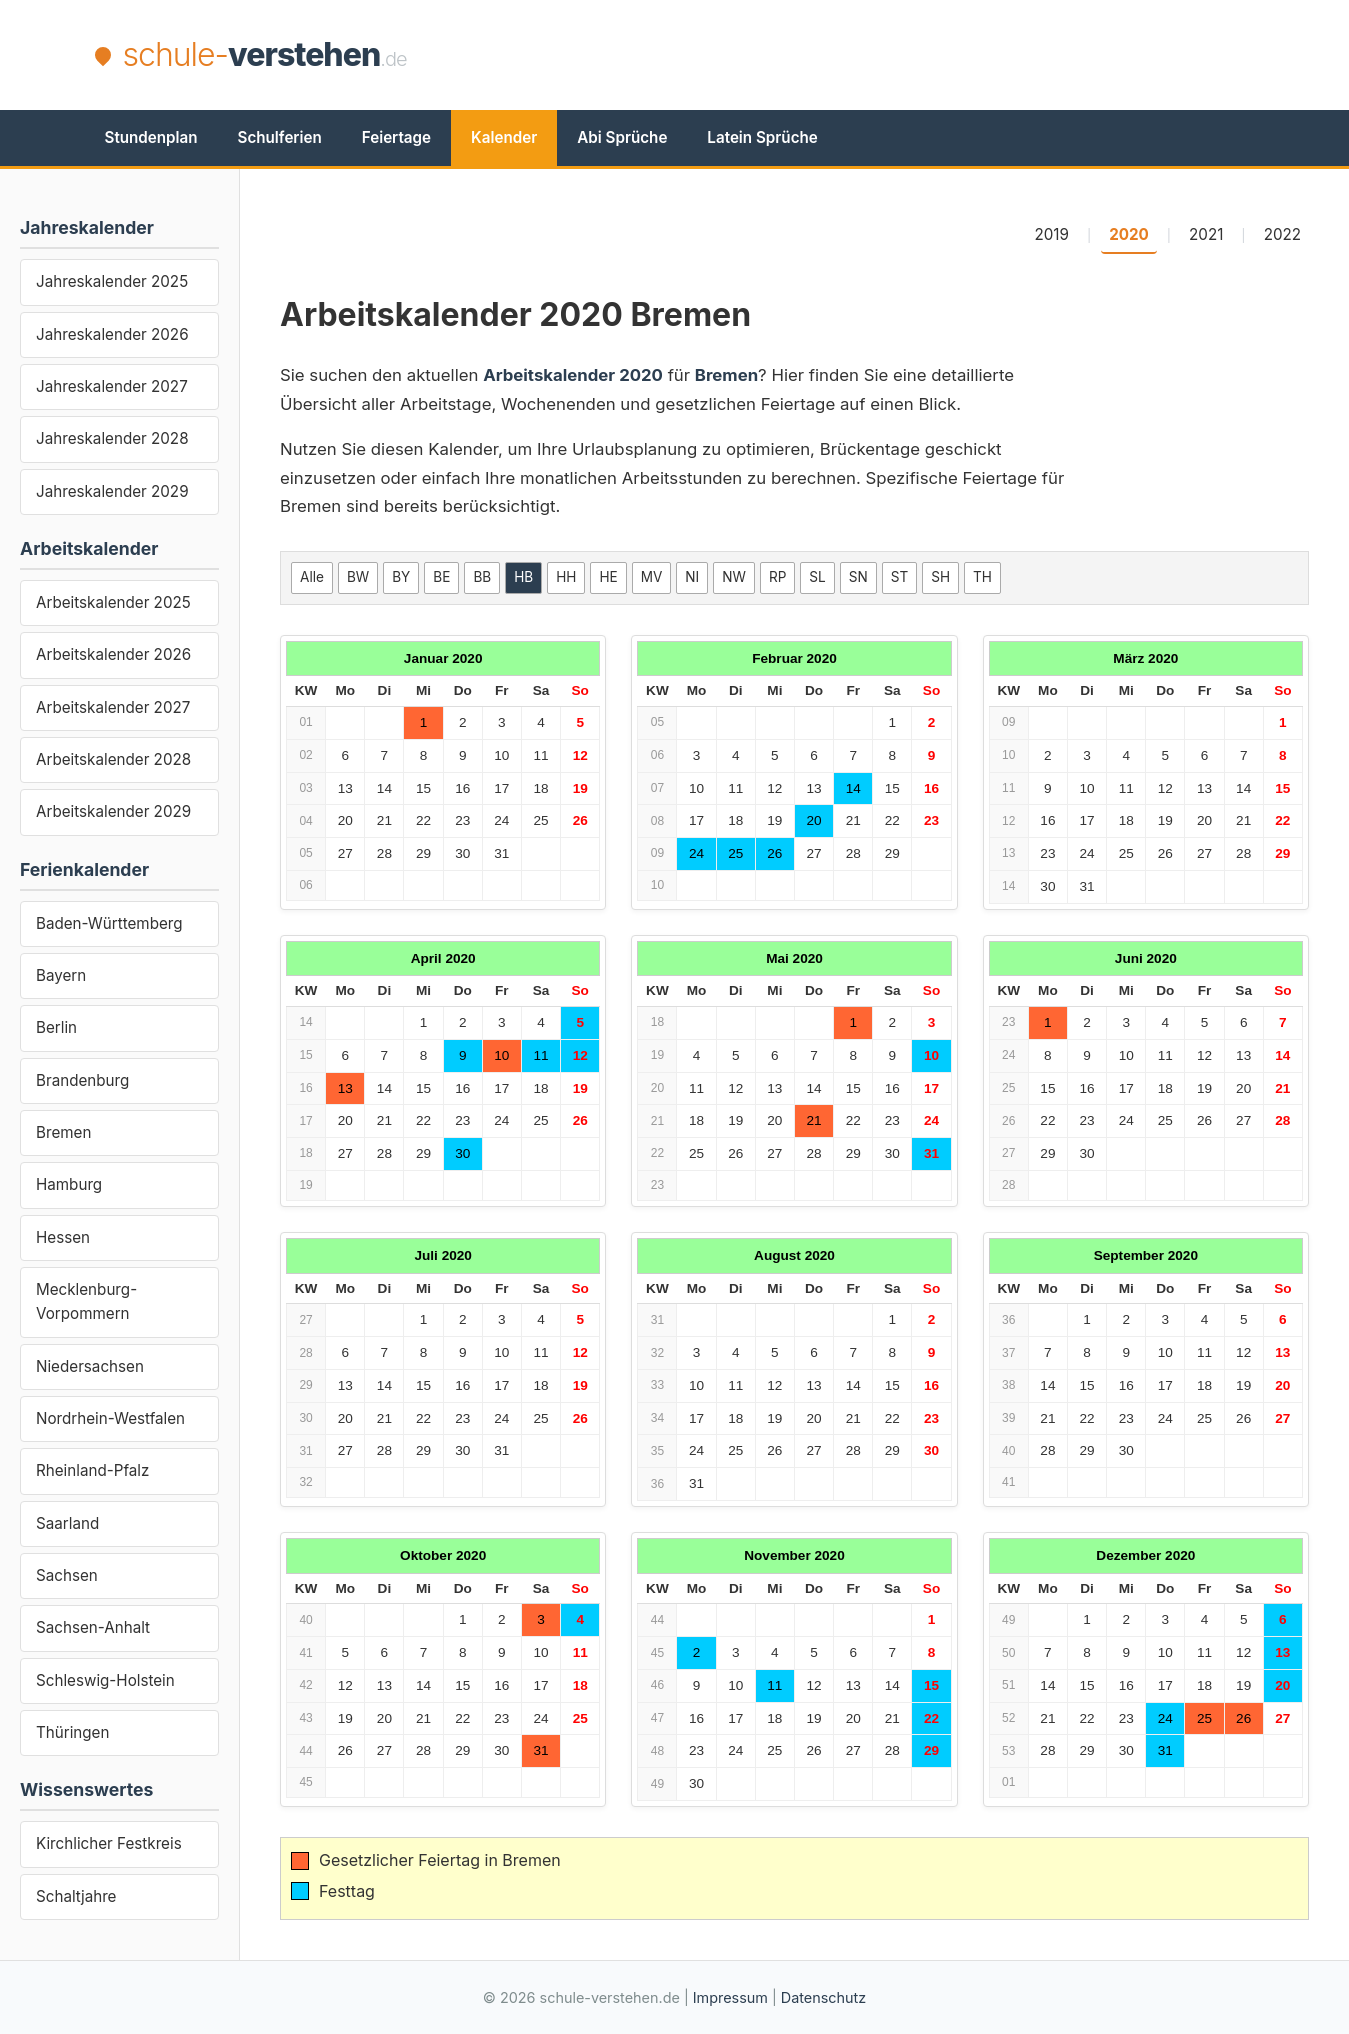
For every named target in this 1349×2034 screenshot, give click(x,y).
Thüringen (72, 1732)
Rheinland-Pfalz (92, 1470)
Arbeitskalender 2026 (113, 654)
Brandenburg (82, 1080)
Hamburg (69, 1184)
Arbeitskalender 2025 (113, 602)
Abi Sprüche (622, 137)
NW (734, 577)
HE (608, 577)
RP (777, 577)
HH (566, 577)
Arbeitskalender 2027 (113, 707)
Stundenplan (151, 137)
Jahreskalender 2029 (112, 491)
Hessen (63, 1237)
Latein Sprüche (762, 137)
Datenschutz (823, 1997)
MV (652, 577)
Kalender (504, 137)
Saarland (67, 1523)
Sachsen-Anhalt (93, 1627)
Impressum (730, 1997)
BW (358, 577)
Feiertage (396, 137)
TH (982, 577)
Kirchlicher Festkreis (109, 1843)
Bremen (63, 1132)
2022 (1282, 234)
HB (523, 577)
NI (692, 577)
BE (441, 577)
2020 (1129, 234)
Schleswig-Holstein (105, 1680)
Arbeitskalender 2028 (113, 759)
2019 (1051, 234)
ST (899, 577)
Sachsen (67, 1575)
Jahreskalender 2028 (112, 438)
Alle (312, 577)
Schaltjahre (76, 1896)
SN (858, 577)
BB (482, 577)
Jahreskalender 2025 (112, 281)
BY (401, 577)
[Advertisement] (891, 55)
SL (817, 577)
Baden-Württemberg (109, 923)
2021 (1206, 234)
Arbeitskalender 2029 (113, 811)
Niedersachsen (90, 1366)
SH (940, 577)
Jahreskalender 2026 (112, 334)
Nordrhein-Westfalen (110, 1418)
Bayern (61, 975)
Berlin (56, 1027)
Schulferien (280, 137)
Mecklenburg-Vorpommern (86, 1301)
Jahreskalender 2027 (112, 386)
